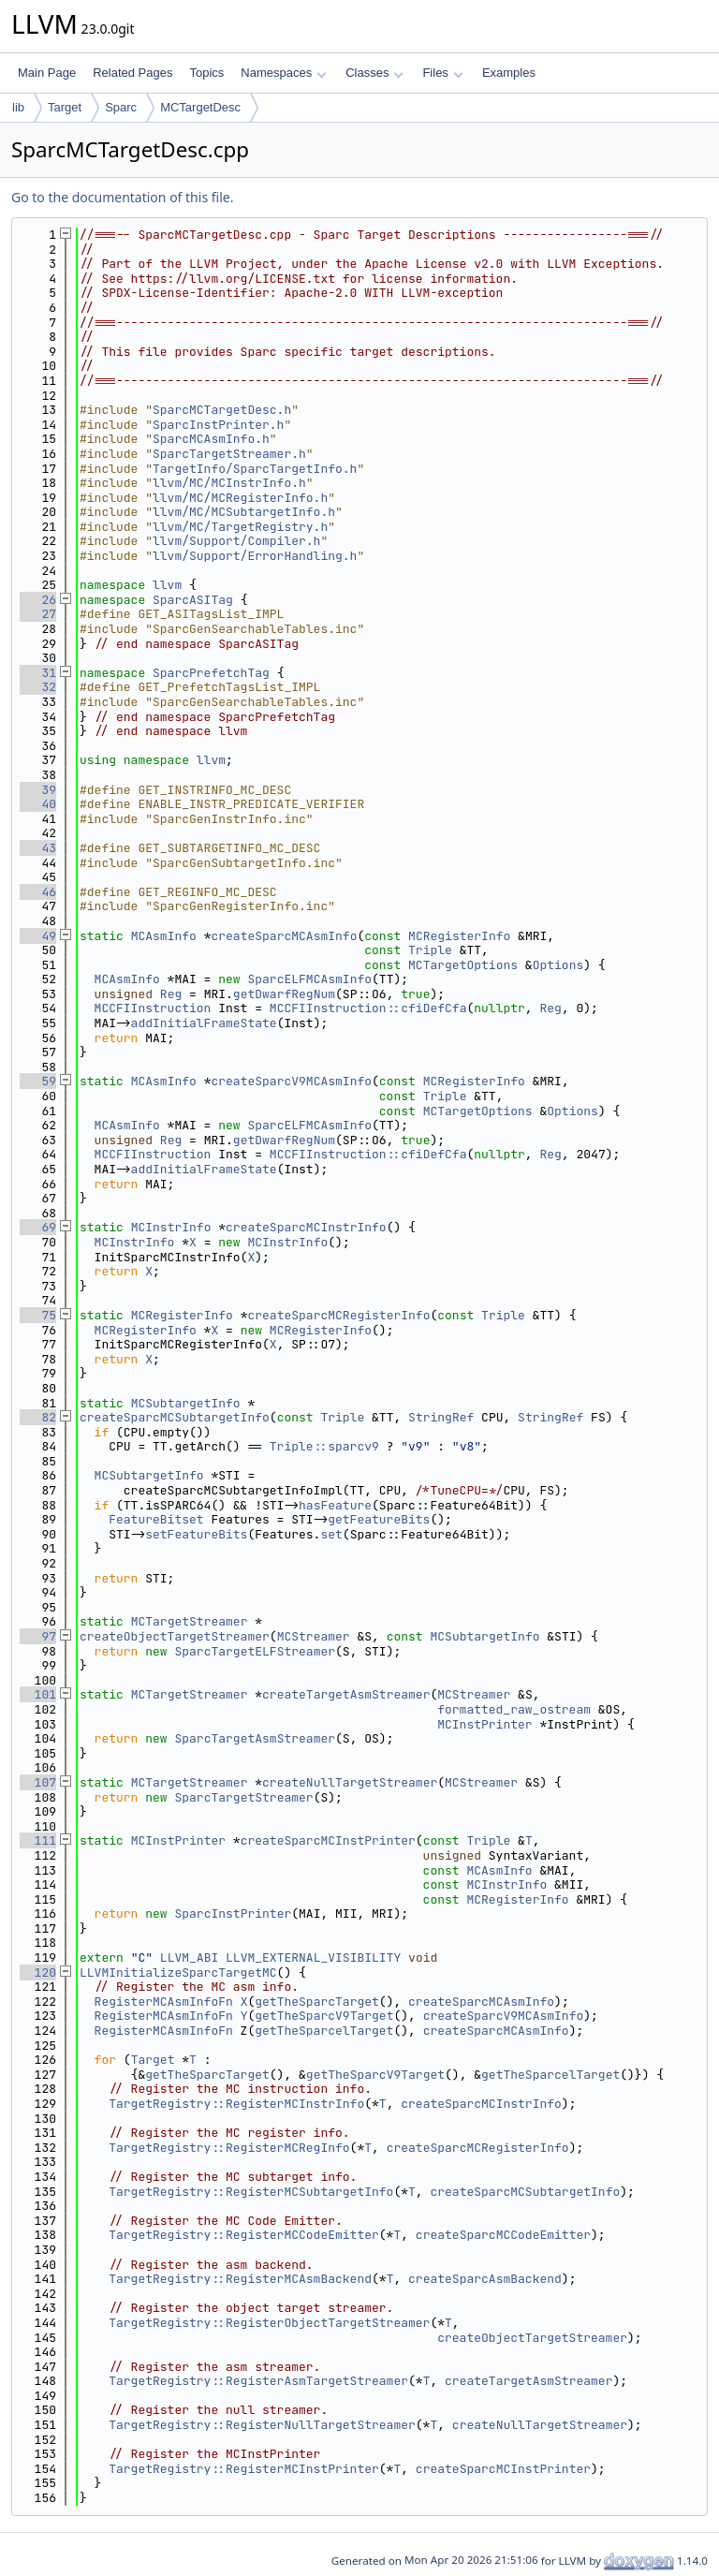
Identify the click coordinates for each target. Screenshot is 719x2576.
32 (38, 687)
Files (442, 73)
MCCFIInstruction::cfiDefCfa (368, 1008)
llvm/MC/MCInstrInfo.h (229, 483)
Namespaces (283, 73)
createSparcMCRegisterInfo (338, 1315)
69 (38, 1227)
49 (38, 936)
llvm (167, 585)
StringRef (441, 1417)
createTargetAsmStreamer (346, 1694)
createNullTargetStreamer (349, 1782)
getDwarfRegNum (284, 994)
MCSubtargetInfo (186, 1403)
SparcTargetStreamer (243, 1797)
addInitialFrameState (204, 1023)
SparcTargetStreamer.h (229, 454)
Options (558, 965)
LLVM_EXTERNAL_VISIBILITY (313, 1957)
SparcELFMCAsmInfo (309, 979)
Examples (509, 73)
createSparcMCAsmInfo (284, 936)
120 (38, 1972)
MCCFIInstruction (153, 1008)
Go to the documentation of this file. (122, 197)
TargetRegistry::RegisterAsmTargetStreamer (258, 2381)
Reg (171, 994)
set (331, 1534)
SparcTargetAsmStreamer (254, 1738)
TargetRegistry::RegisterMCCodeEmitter (244, 2235)
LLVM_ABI (189, 1957)
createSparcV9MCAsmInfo (291, 1081)
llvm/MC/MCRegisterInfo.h (240, 498)
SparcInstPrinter (232, 1913)
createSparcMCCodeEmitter (503, 2235)
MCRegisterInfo (459, 936)
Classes (374, 73)
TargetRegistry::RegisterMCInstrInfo (236, 2104)
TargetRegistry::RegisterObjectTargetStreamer (269, 2323)
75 (38, 1315)
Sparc (121, 107)
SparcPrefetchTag (211, 673)
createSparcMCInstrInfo (306, 1227)
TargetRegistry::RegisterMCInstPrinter (244, 2469)
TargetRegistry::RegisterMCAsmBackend (240, 2279)
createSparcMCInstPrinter (328, 1840)
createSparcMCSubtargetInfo (175, 1417)
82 (38, 1417)
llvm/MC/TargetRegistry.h (240, 527)
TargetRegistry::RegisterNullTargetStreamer (262, 2425)
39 (38, 790)
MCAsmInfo (164, 936)
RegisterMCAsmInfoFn (164, 2001)
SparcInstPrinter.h (218, 425)
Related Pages (132, 73)
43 (38, 848)
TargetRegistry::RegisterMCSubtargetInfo (251, 2192)
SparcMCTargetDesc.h (222, 410)
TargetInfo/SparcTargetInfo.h (255, 469)
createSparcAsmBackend (485, 2279)
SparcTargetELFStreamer (254, 1651)
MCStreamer (313, 1636)
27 (38, 614)
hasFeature (335, 1505)
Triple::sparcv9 (324, 1446)
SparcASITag (193, 600)
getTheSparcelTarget (324, 2031)
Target (64, 107)
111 (38, 1840)
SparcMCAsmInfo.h (211, 439)
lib (18, 107)
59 (38, 1081)
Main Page (47, 73)
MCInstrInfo (171, 1227)
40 (38, 804)
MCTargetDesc (200, 107)
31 (38, 673)
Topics (206, 73)
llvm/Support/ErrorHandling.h (255, 556)
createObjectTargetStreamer (175, 1636)
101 (38, 1694)
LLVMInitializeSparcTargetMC (178, 1972)
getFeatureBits (379, 1519)
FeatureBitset (156, 1519)
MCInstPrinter (484, 1724)
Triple (430, 950)
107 (38, 1782)
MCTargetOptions (463, 965)
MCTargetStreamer (189, 1621)
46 (38, 892)
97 (38, 1636)
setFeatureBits (196, 1534)
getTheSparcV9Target (324, 2016)
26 (38, 600)
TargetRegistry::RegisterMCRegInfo (229, 2148)
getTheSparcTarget (317, 2001)
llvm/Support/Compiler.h (236, 541)
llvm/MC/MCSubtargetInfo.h (244, 512)
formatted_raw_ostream (514, 1709)
